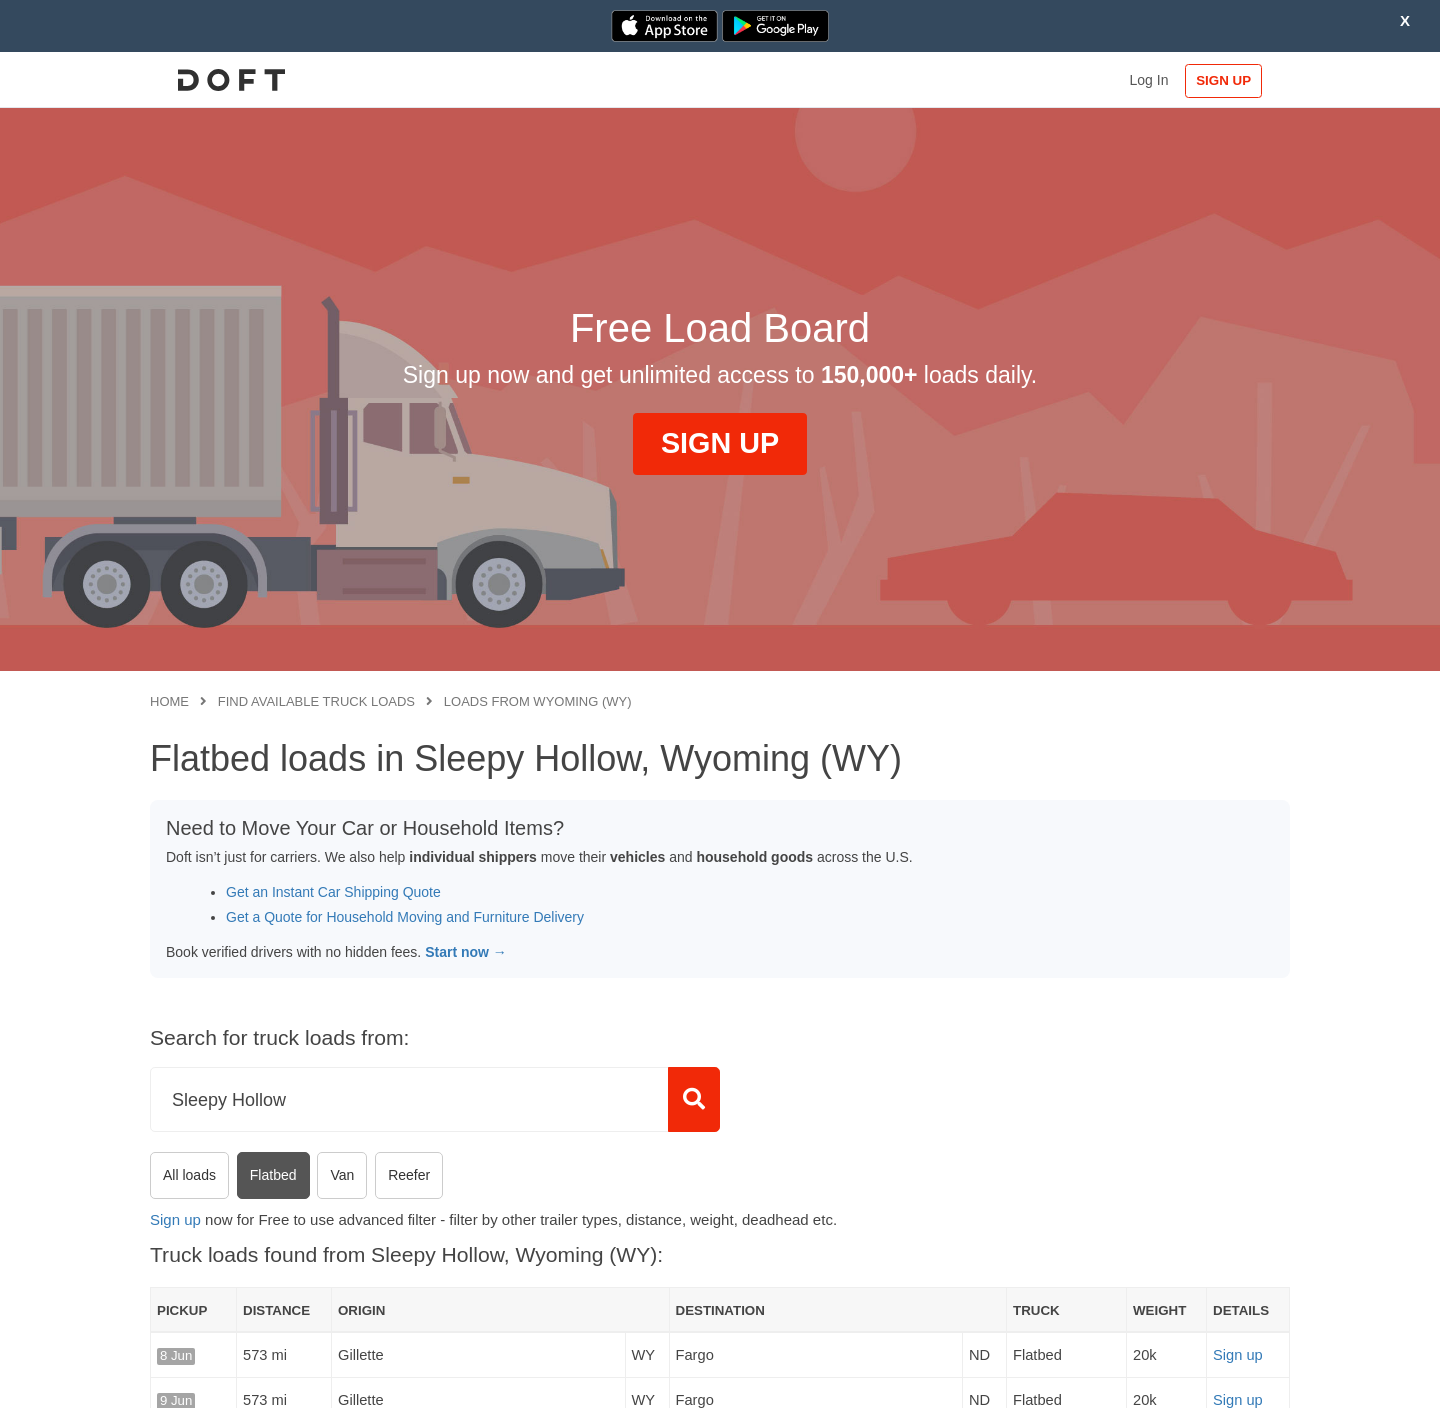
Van (342, 1175)
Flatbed (273, 1175)
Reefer (409, 1175)
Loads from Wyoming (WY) (538, 701)
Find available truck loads (316, 701)
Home (169, 701)
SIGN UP (1225, 80)
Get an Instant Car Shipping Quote (333, 892)
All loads (189, 1175)
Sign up (175, 1219)
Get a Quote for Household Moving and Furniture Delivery (405, 917)
